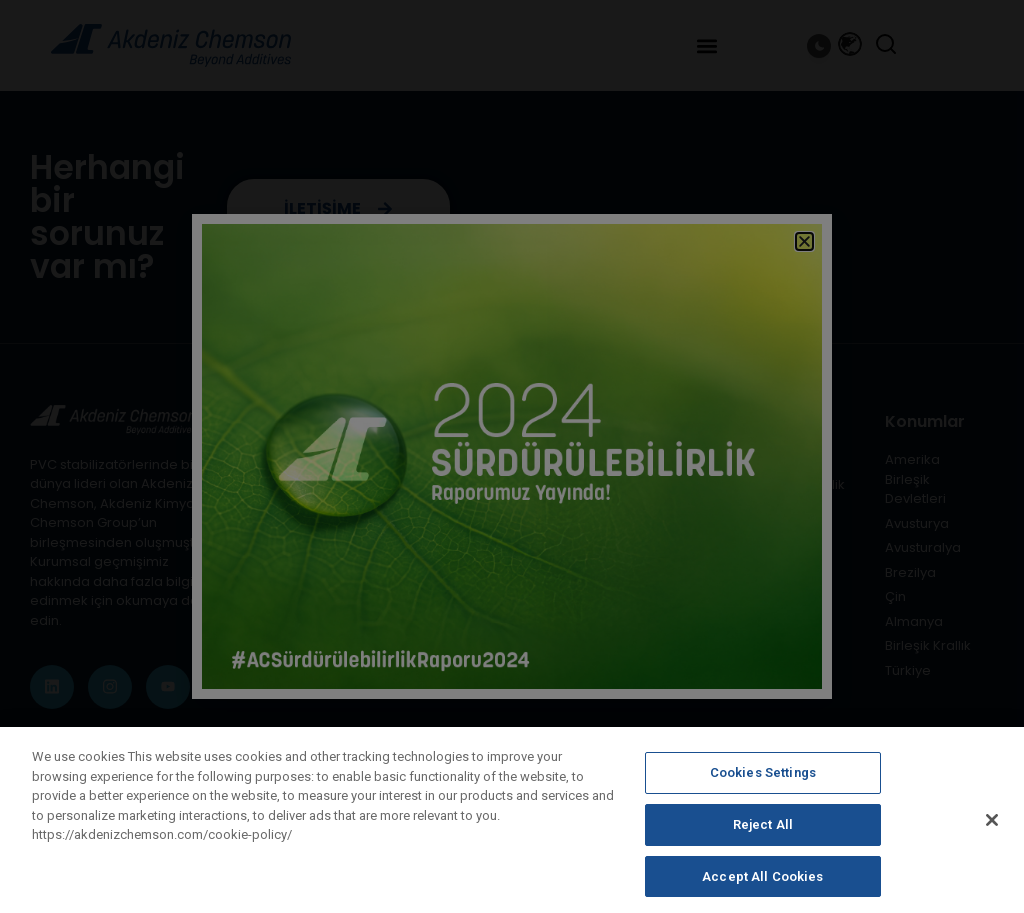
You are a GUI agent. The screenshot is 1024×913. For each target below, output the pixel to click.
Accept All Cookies (762, 888)
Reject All (763, 837)
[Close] (992, 833)
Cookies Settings (763, 785)
